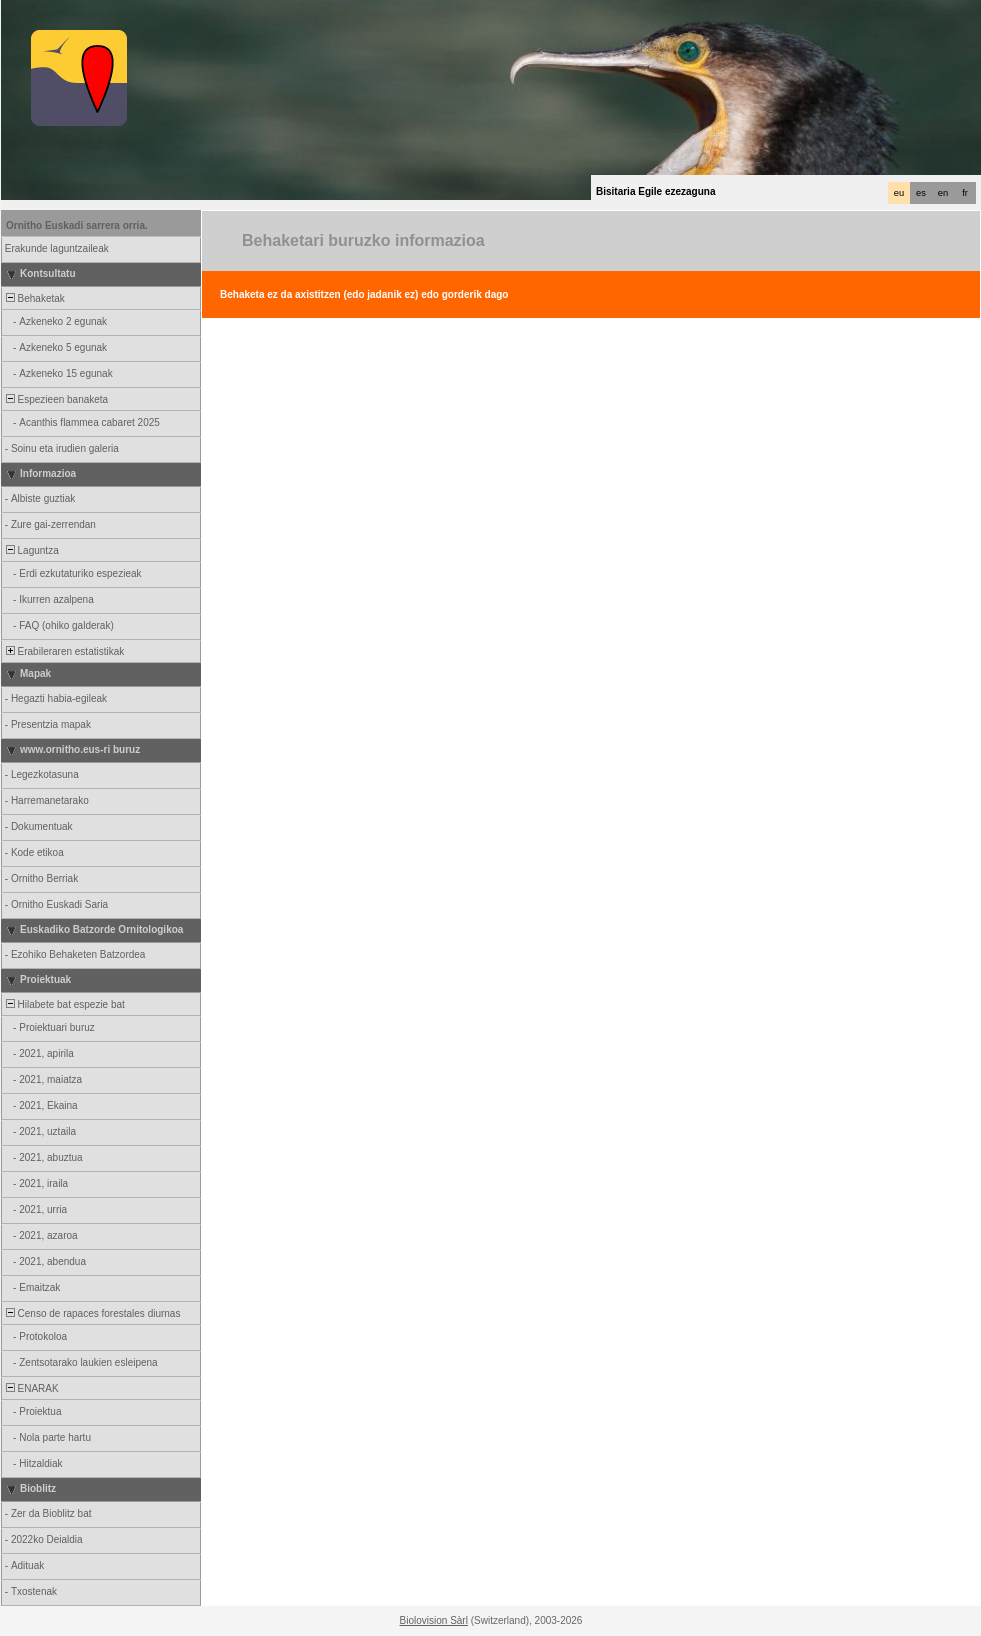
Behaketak (34, 298)
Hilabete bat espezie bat (64, 1004)
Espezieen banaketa (55, 399)
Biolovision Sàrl (434, 1620)
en (943, 193)
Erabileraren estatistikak (63, 651)
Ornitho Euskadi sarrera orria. (77, 225)
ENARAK (31, 1388)
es (921, 193)
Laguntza (31, 550)
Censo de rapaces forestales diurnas (91, 1313)
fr (965, 193)
